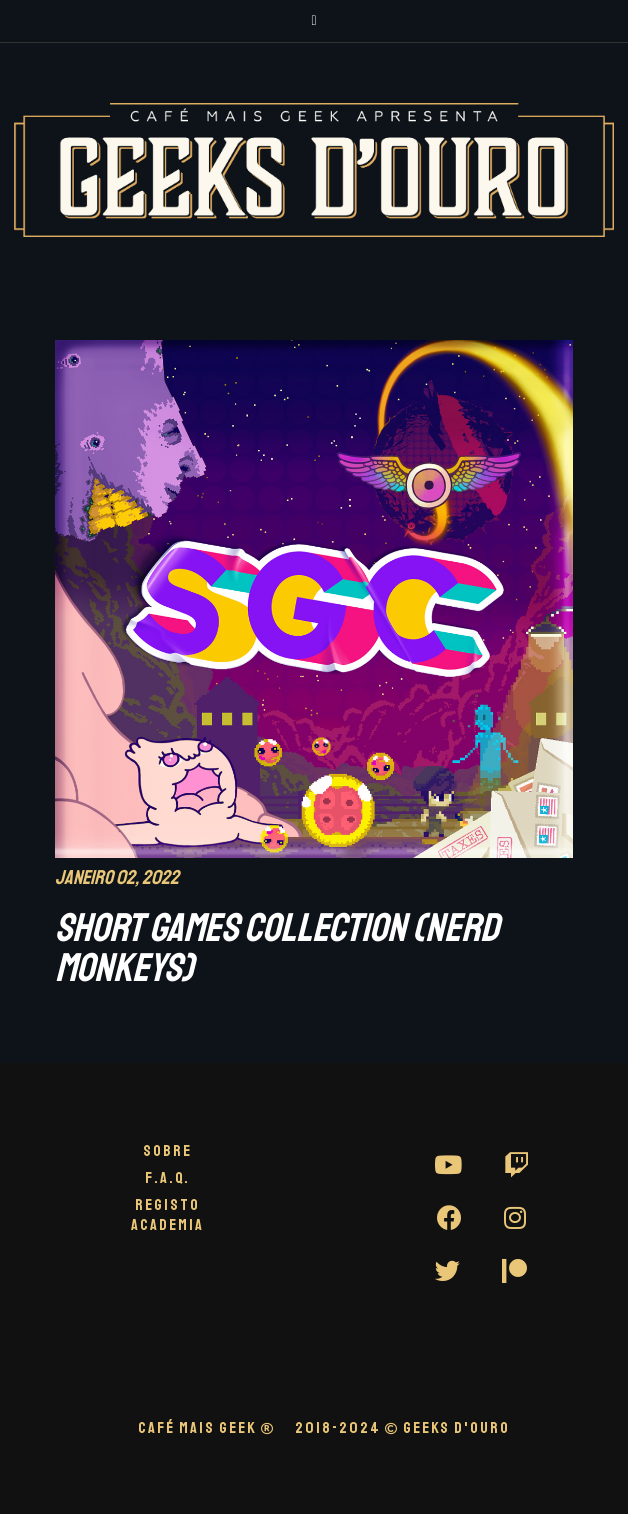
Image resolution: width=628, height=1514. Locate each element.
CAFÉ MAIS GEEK (206, 1428)
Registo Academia (167, 1214)
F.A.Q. (167, 1178)
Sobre (167, 1151)
